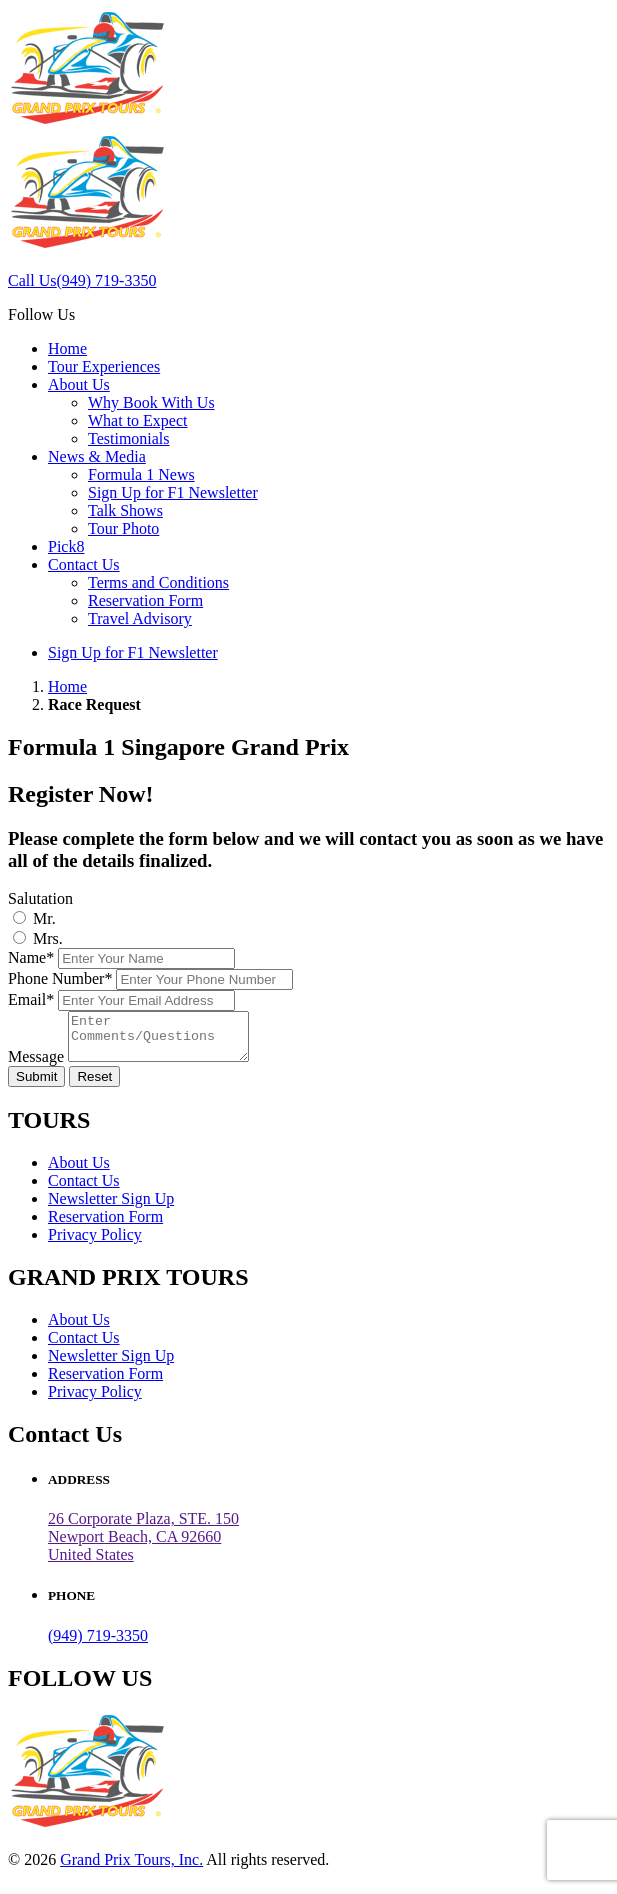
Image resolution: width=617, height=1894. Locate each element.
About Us (79, 384)
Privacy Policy (95, 1243)
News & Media (97, 456)
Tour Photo (123, 528)
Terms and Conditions (158, 582)
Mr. (44, 918)
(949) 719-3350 (98, 1644)
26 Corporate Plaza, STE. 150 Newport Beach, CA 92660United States (143, 1545)
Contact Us (84, 564)
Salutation (40, 898)
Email (31, 999)
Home (67, 348)
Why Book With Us (151, 402)
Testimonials (129, 438)
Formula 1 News (141, 474)
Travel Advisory (140, 618)
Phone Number (60, 978)
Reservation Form (145, 600)
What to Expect (138, 420)
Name (31, 957)
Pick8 (66, 546)
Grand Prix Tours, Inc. (131, 1868)
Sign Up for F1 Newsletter (173, 492)
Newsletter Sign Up (111, 1207)
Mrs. (48, 938)
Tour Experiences (104, 366)
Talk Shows (125, 510)
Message (36, 1065)
